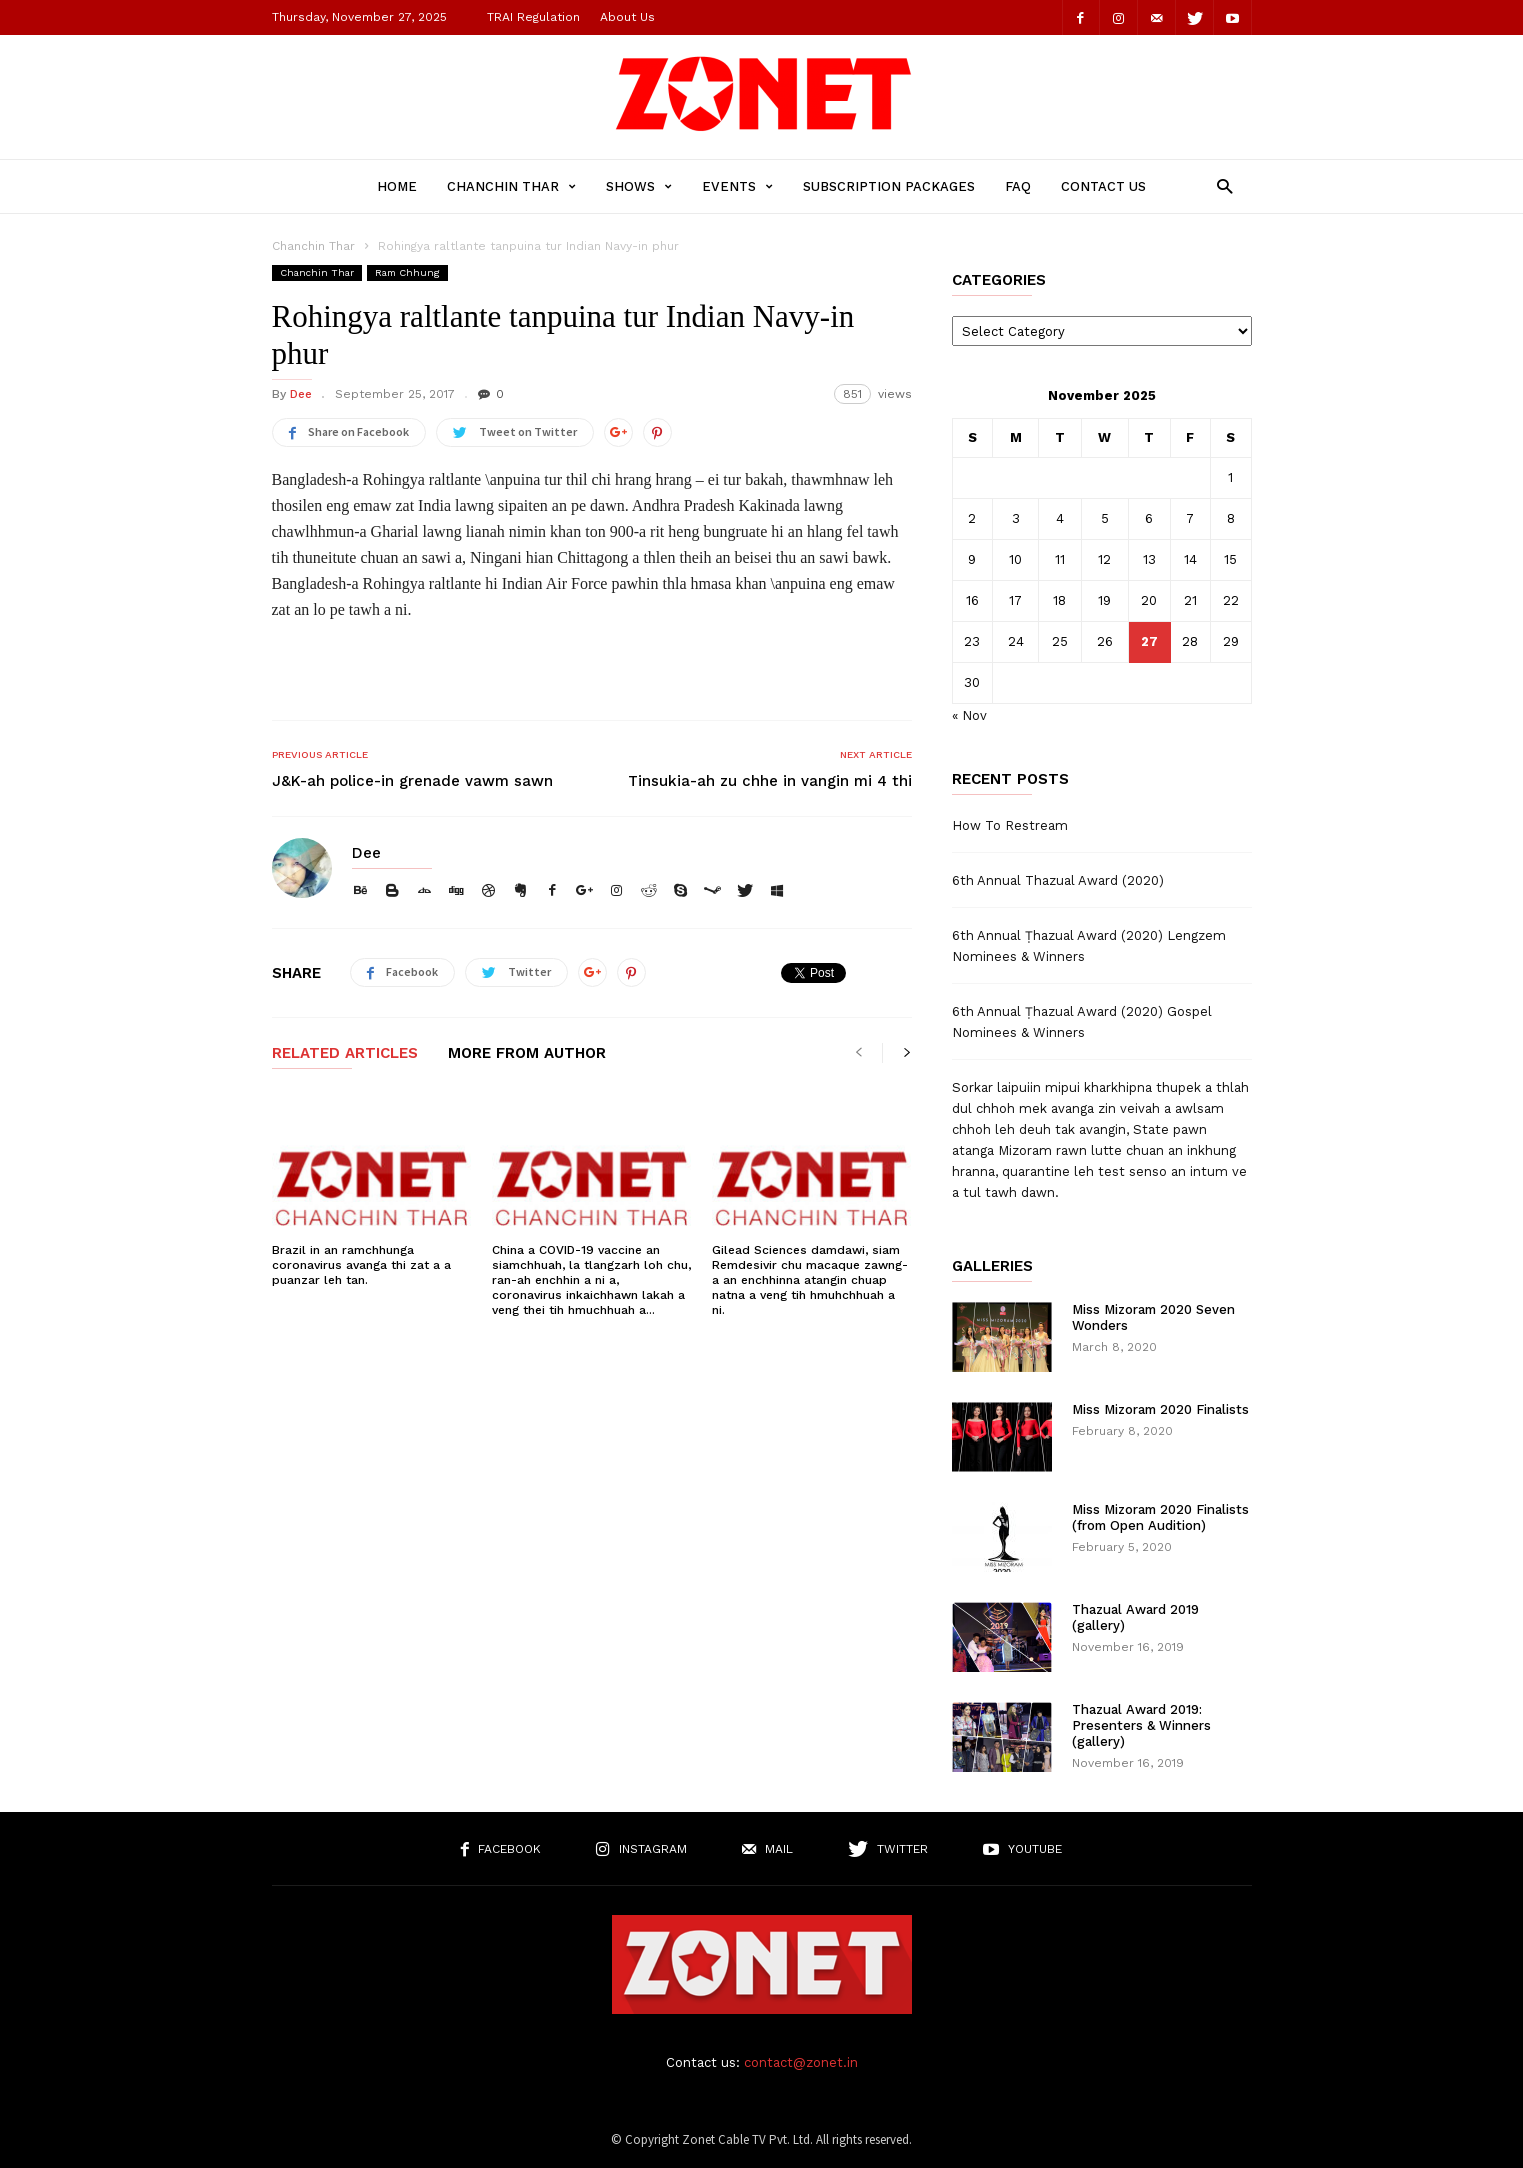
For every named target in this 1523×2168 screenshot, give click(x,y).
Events (737, 186)
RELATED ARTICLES (345, 1054)
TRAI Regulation (533, 17)
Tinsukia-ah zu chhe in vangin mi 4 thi (770, 781)
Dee (301, 394)
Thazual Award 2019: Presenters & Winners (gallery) (1141, 1725)
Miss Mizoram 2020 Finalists (1160, 1409)
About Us (627, 17)
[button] (1219, 185)
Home (397, 186)
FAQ (1018, 186)
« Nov (969, 715)
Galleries (992, 1266)
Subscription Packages (889, 186)
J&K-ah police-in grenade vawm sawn (412, 781)
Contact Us (1103, 186)
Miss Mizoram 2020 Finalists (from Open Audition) (1160, 1517)
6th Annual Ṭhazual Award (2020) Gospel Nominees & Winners (1082, 1022)
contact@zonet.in (801, 2062)
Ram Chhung (407, 272)
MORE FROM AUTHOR (527, 1054)
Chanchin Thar (511, 186)
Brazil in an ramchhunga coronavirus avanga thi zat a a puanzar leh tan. (361, 1265)
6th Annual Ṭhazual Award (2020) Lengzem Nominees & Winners (1089, 946)
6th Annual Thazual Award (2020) (1058, 880)
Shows (639, 186)
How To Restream (1010, 825)
